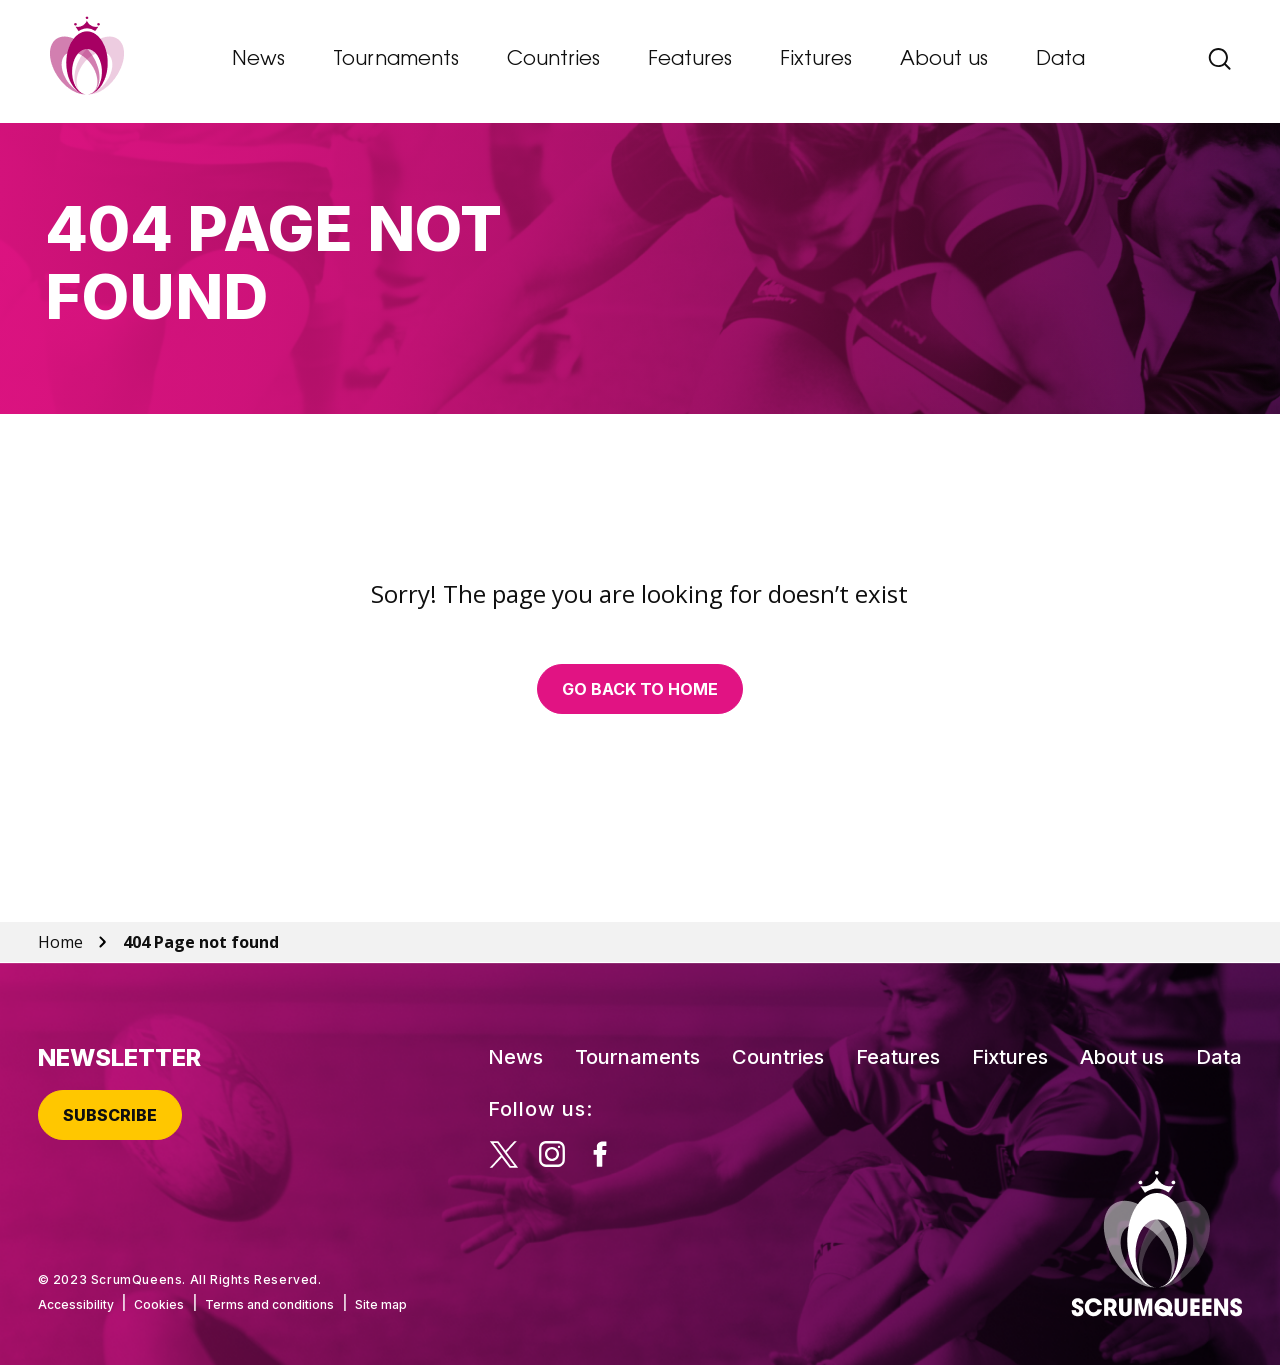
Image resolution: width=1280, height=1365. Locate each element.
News (258, 60)
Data (1060, 60)
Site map (381, 1304)
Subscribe (110, 1115)
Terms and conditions (269, 1304)
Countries (553, 60)
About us (944, 60)
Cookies (159, 1304)
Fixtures (816, 60)
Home (60, 942)
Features (690, 60)
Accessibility (76, 1304)
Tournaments (396, 60)
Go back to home (640, 689)
